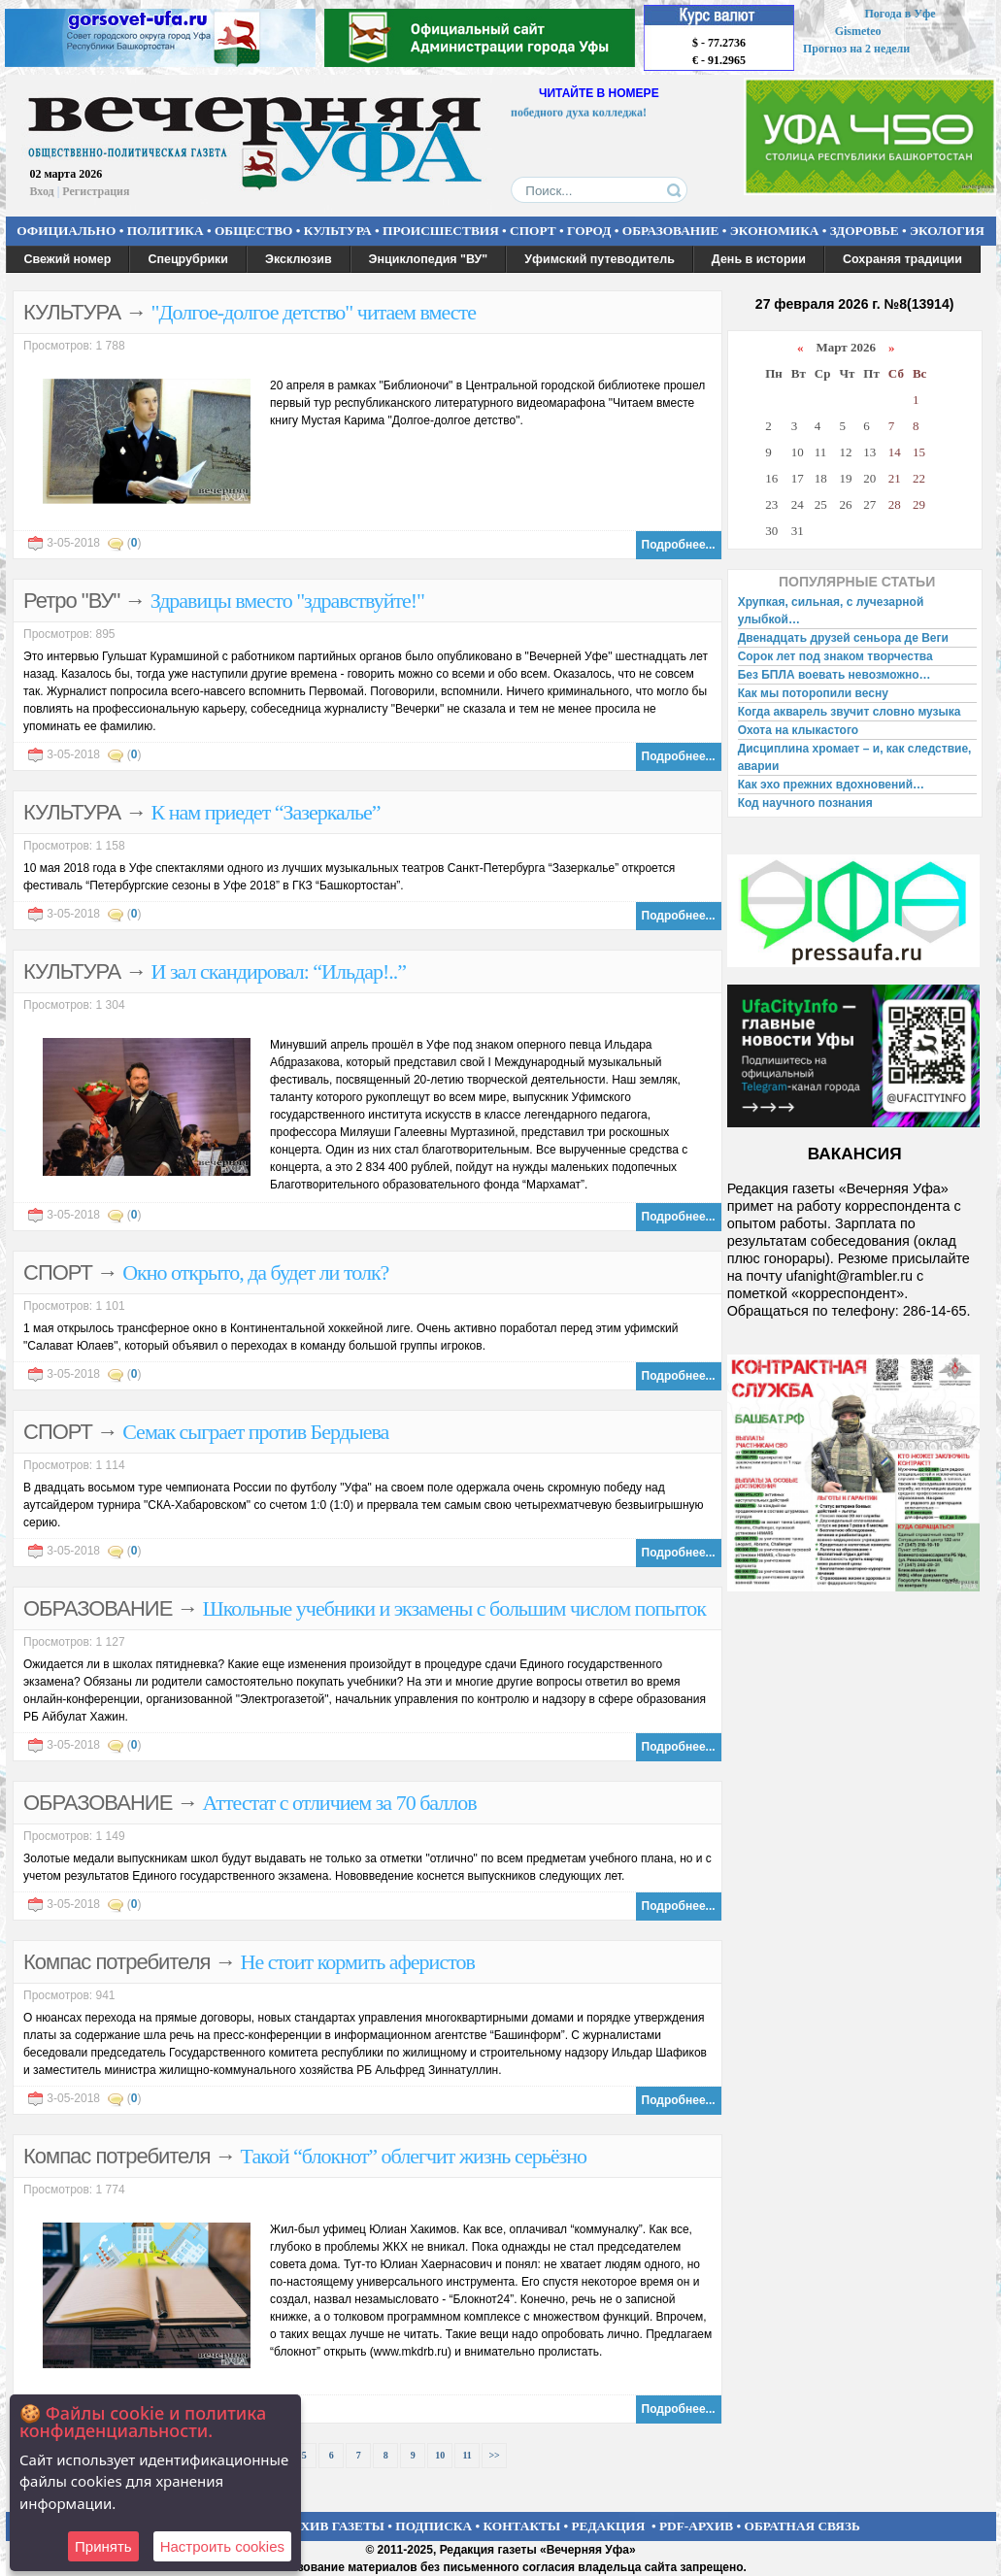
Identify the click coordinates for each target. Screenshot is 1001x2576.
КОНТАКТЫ (522, 2526)
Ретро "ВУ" (71, 600)
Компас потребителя (116, 1962)
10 (440, 2455)
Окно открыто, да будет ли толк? (255, 1272)
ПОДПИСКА (433, 2526)
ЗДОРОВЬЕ (864, 230)
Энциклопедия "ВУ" (428, 259)
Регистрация (95, 191)
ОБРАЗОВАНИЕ (670, 230)
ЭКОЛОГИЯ (947, 230)
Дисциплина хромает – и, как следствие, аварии (855, 757)
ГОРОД (589, 230)
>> (493, 2455)
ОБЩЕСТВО (253, 230)
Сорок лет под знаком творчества (835, 656)
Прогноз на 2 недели (856, 48)
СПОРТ (533, 230)
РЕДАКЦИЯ (608, 2526)
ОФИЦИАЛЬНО (66, 230)
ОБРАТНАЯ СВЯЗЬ (802, 2526)
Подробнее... (679, 545)
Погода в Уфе (899, 13)
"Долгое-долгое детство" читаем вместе (313, 312)
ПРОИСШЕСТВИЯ (441, 230)
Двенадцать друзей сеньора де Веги (843, 638)
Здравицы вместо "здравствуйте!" (287, 600)
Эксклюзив (298, 259)
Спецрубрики (188, 259)
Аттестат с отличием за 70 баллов (340, 1802)
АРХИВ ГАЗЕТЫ (334, 2526)
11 (466, 2455)
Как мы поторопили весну (813, 693)
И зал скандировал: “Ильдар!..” (279, 971)
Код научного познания (805, 803)
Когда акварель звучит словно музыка (849, 712)
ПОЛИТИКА (165, 230)
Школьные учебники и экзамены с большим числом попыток (454, 1608)
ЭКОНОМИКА (774, 230)
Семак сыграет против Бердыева (255, 1432)
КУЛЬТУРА (338, 230)
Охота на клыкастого (798, 730)
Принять (103, 2546)
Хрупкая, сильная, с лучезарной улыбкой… (831, 610)
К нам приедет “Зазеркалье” (266, 812)
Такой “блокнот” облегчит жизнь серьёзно (413, 2156)
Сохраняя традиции (902, 259)
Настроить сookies (222, 2546)
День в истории (759, 259)
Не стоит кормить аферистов (358, 1962)
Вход (42, 191)
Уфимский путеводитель (599, 259)
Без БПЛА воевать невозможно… (834, 675)
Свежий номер (68, 259)
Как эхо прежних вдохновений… (831, 784)
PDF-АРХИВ (696, 2526)
